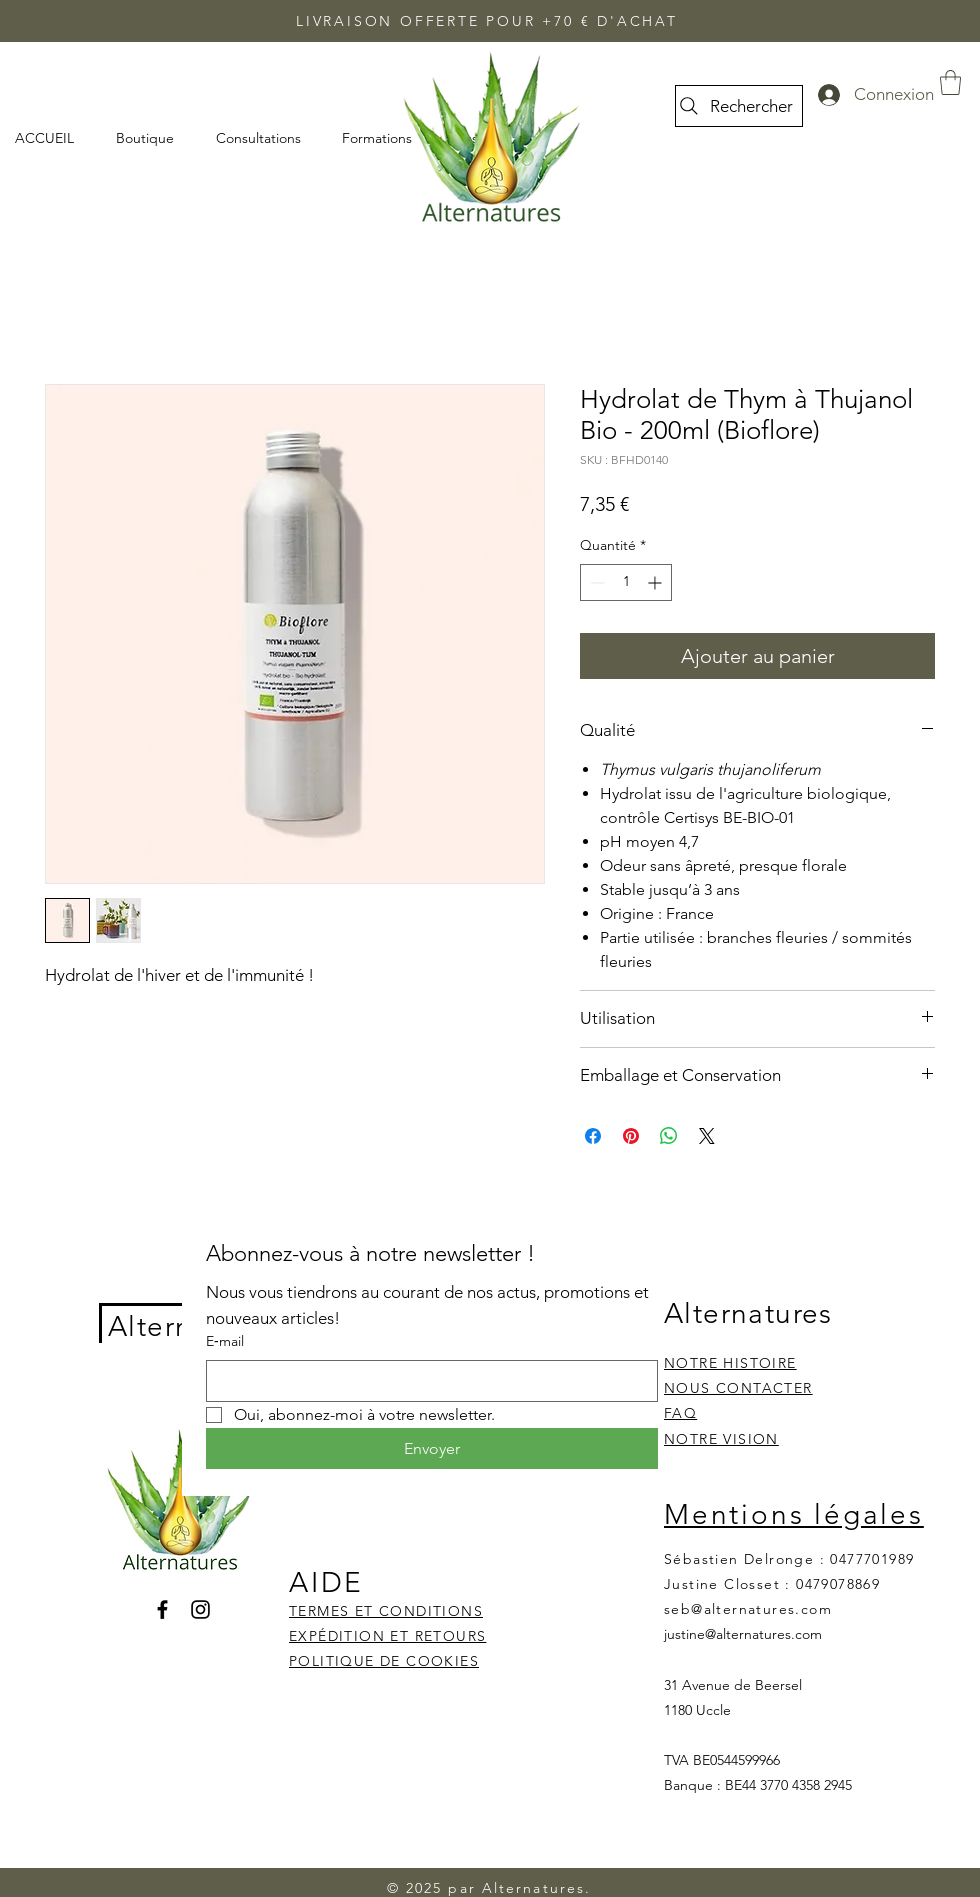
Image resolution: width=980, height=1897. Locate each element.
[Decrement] (595, 582)
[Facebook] (162, 1609)
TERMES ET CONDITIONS (386, 1611)
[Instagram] (200, 1609)
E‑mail (225, 1341)
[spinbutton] (626, 582)
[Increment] (656, 582)
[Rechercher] (739, 106)
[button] (950, 82)
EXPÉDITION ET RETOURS (387, 1636)
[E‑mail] (426, 1381)
